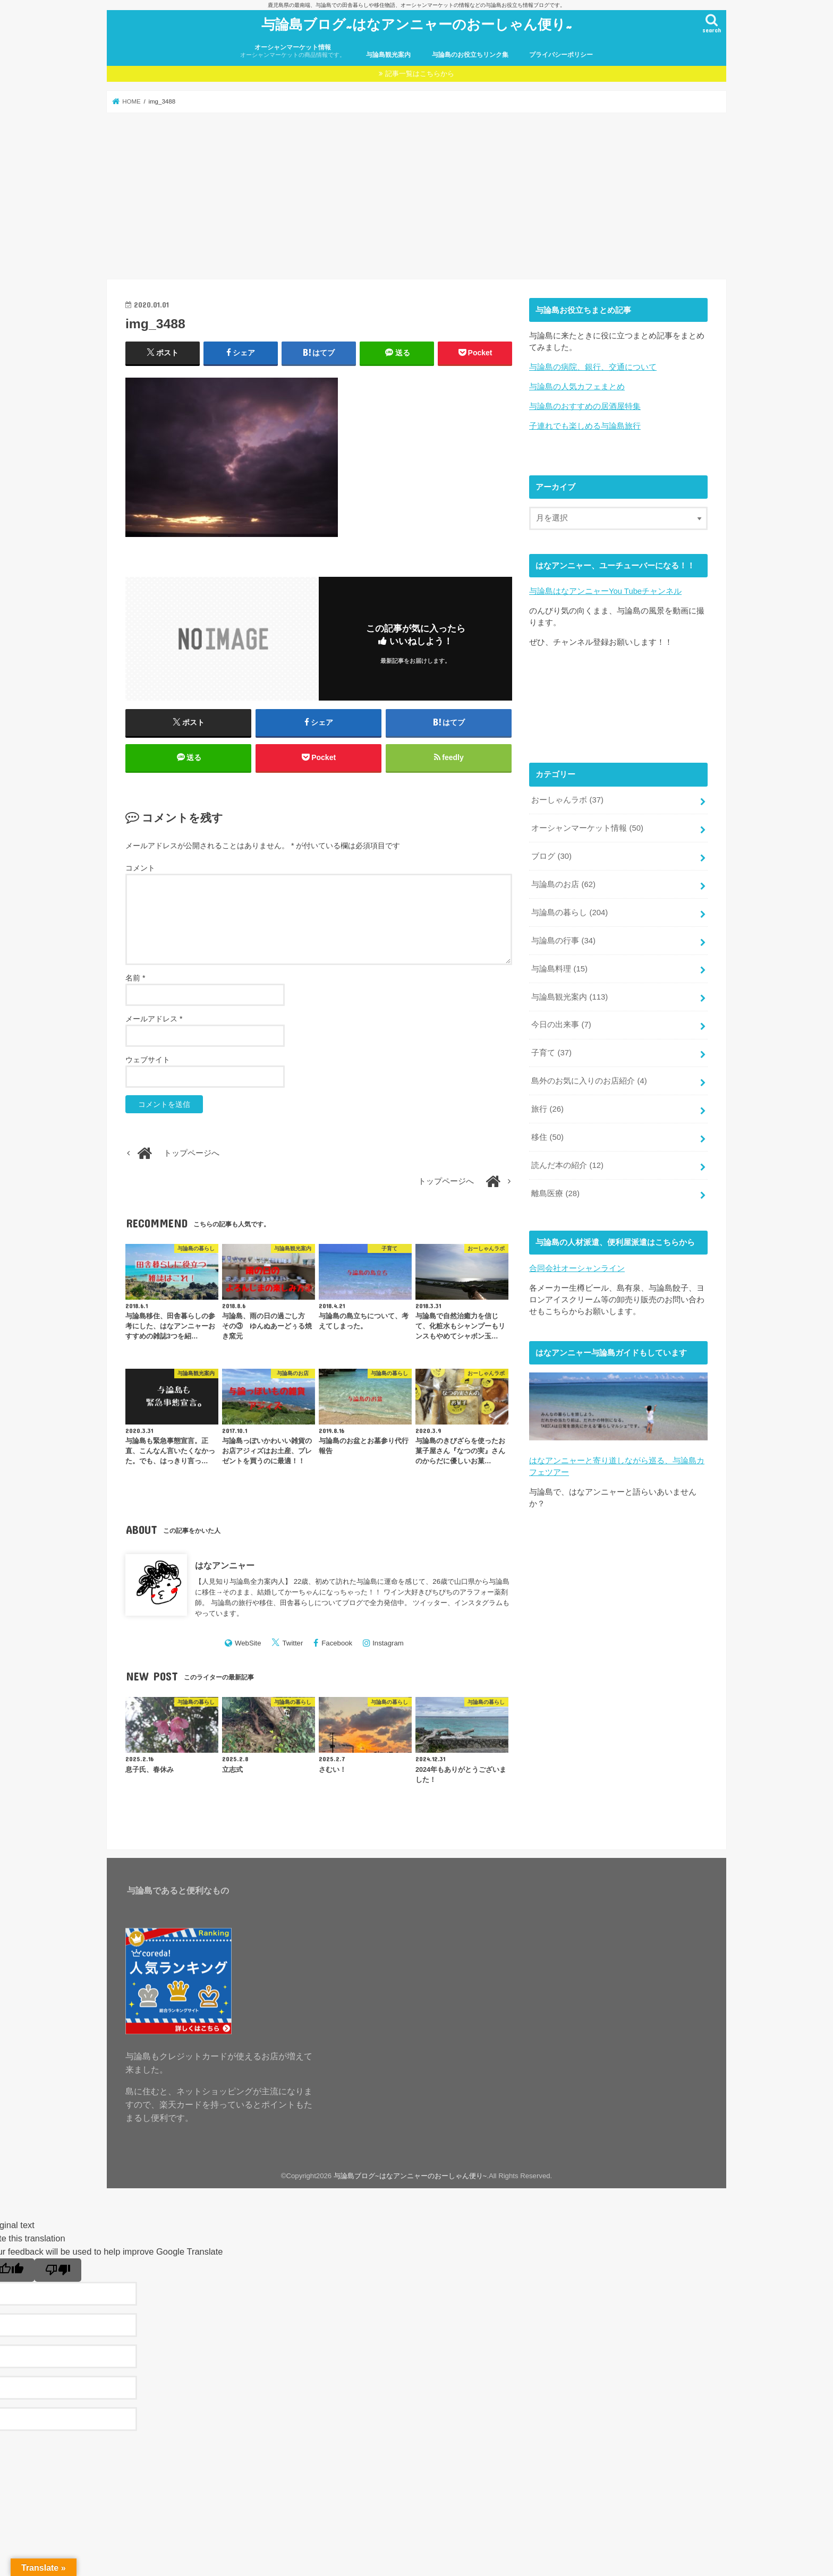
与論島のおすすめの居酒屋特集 (585, 406)
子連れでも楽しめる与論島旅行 (585, 426)
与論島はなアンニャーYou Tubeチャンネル (605, 591)
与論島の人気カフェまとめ (577, 386)
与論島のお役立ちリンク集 (470, 54)
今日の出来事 (561, 1024)
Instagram (388, 1643)
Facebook (336, 1643)
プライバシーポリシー (561, 54)
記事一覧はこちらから (419, 74)
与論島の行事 (563, 940)
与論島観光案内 (388, 54)
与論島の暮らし (569, 912)
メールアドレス (153, 1018)
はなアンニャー (224, 1565)
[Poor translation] (58, 2270)
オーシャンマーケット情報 (292, 51)
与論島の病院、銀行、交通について (593, 367)
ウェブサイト (147, 1059)
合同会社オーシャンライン (577, 1268)
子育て (551, 1052)
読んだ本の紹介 (567, 1165)
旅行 (547, 1109)
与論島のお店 (563, 884)
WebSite (248, 1643)
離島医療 (555, 1193)
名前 (135, 978)
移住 (547, 1137)
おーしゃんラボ (567, 800)
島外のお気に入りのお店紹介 (589, 1081)
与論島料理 (559, 969)
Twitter (293, 1643)
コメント (140, 868)
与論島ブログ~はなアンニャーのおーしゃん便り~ (416, 23)
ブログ (551, 856)
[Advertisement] (416, 196)
